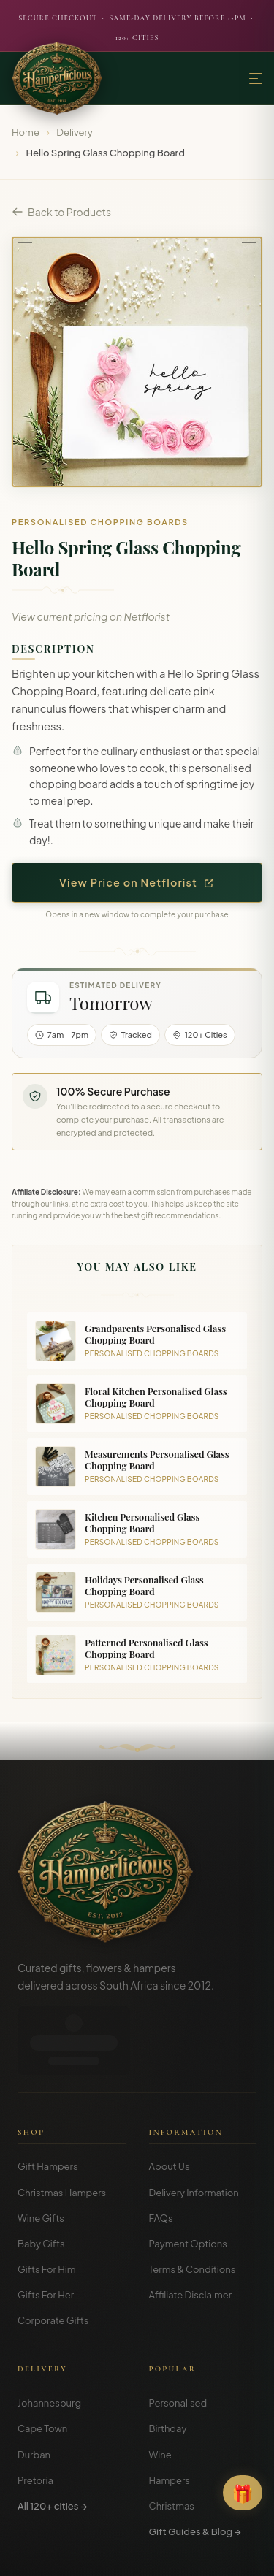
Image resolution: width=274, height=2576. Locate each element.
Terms (88, 2553)
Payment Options (188, 2175)
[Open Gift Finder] (242, 2492)
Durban (34, 2386)
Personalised (178, 2334)
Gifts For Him (47, 2200)
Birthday (168, 2360)
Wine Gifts (41, 2149)
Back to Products (61, 211)
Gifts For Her (46, 2226)
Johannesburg (49, 2334)
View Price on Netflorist (137, 882)
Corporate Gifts (53, 2252)
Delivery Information (194, 2124)
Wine (160, 2386)
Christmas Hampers (62, 2124)
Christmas (172, 2437)
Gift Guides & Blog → (195, 2463)
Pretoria (35, 2412)
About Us (169, 2097)
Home (25, 132)
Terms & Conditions (192, 2200)
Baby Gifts (41, 2175)
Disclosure (176, 2553)
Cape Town (42, 2360)
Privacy (128, 2553)
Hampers (170, 2412)
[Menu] (255, 78)
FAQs (161, 2149)
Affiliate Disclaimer (190, 2226)
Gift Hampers (48, 2097)
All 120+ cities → (52, 2437)
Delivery (74, 132)
